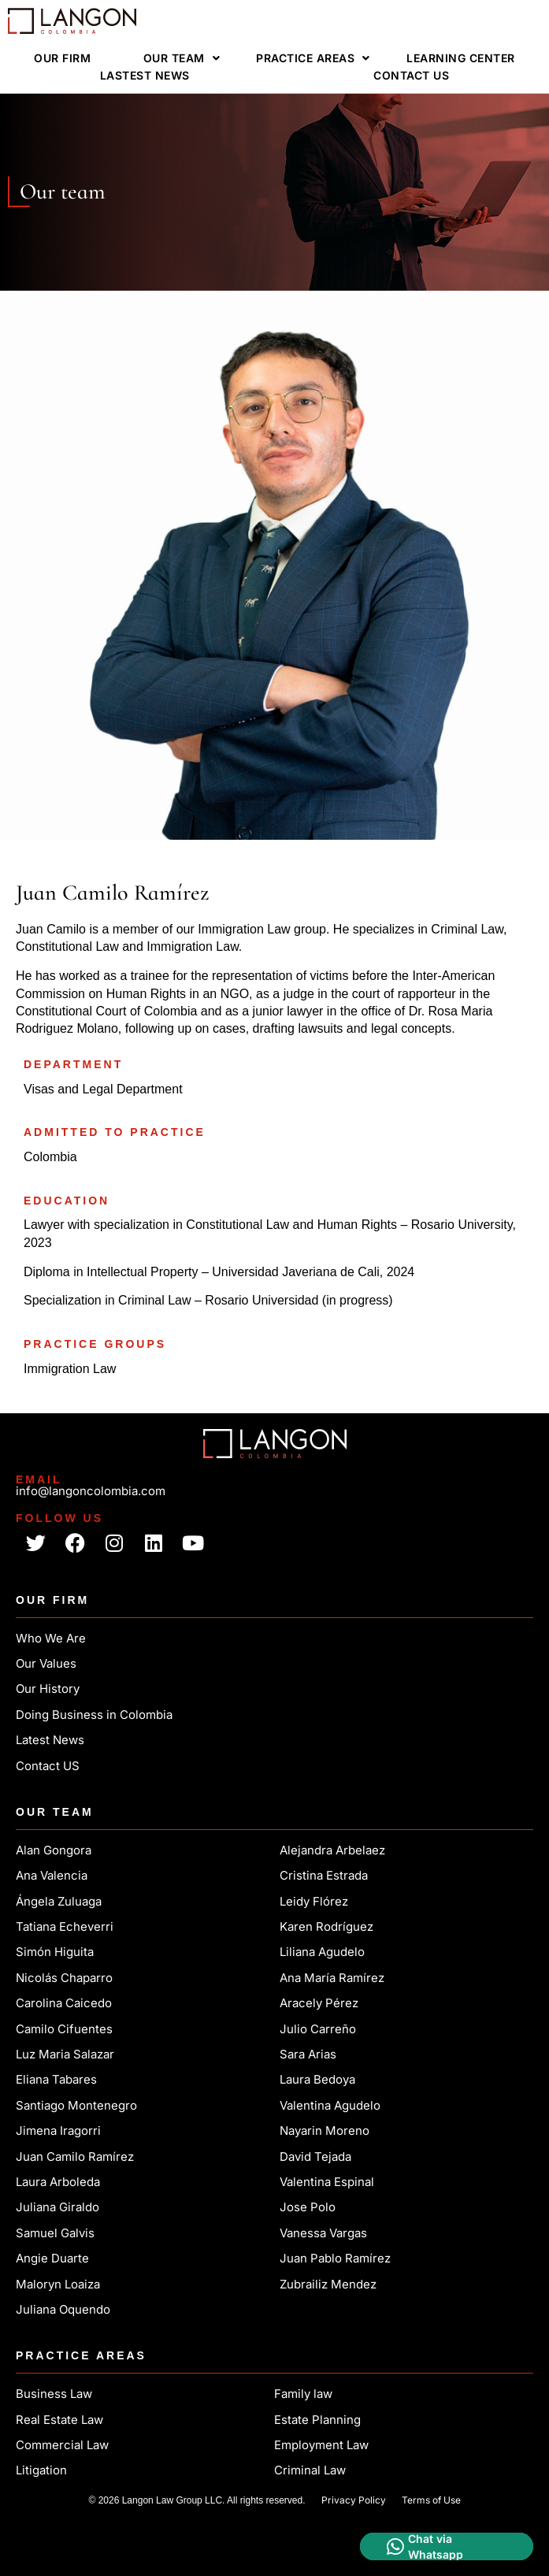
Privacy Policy (353, 2500)
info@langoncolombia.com (90, 1490)
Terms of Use (431, 2500)
